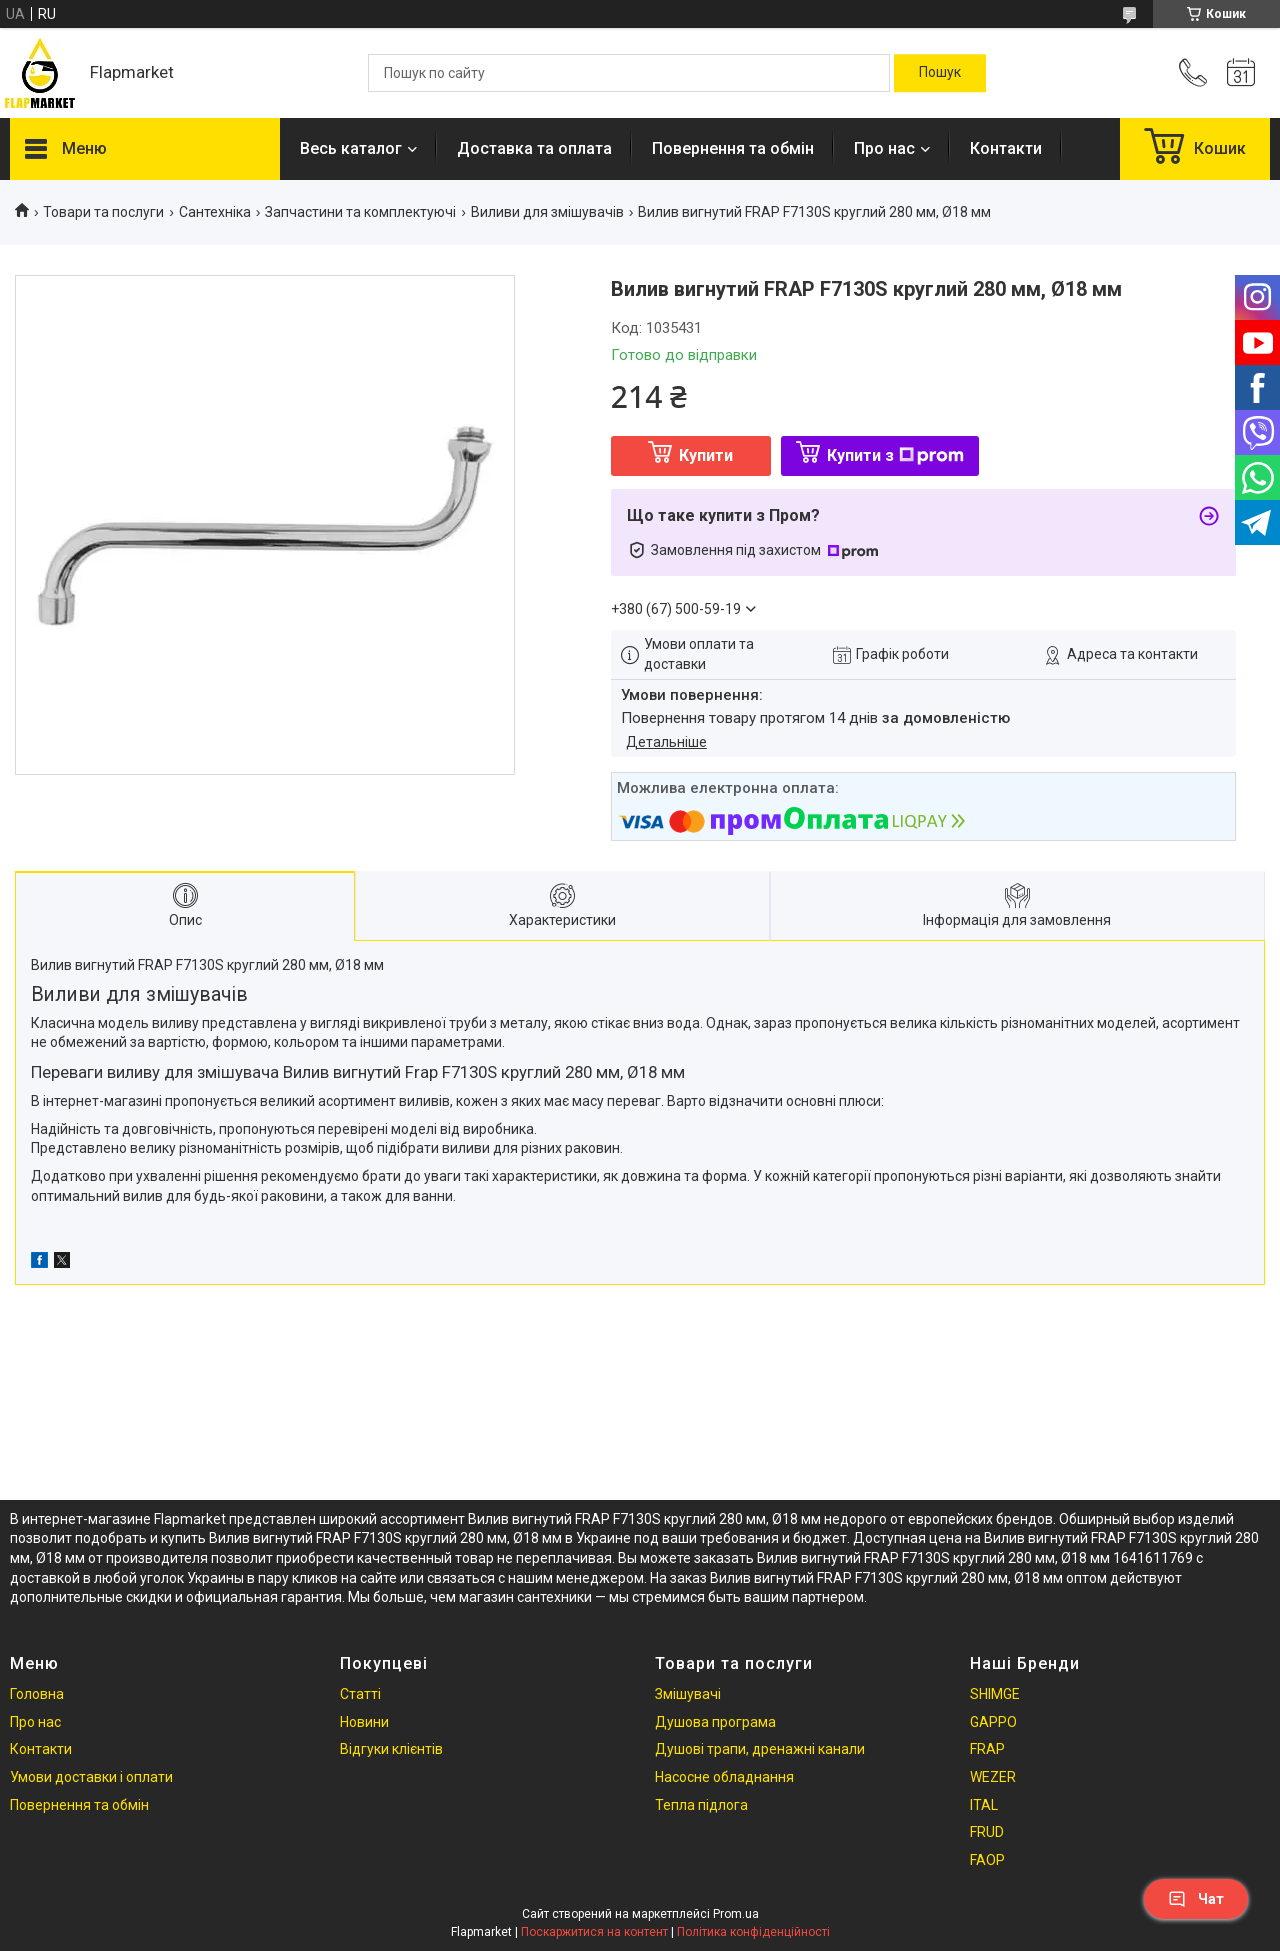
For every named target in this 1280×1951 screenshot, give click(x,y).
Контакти (1006, 148)
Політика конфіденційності (753, 1932)
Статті (360, 1694)
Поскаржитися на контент (594, 1932)
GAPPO (993, 1722)
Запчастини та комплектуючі (360, 212)
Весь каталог (351, 148)
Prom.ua (736, 1914)
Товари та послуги (103, 212)
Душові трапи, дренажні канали (760, 1749)
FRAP (987, 1749)
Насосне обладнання (724, 1777)
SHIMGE (995, 1694)
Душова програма (715, 1722)
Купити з (895, 455)
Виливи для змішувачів (547, 212)
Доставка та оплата (534, 148)
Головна (37, 1694)
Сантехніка (215, 212)
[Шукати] (940, 73)
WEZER (993, 1777)
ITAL (984, 1805)
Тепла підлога (701, 1805)
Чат (1196, 1899)
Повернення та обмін (733, 148)
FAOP (987, 1860)
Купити (706, 455)
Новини (364, 1722)
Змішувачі (688, 1694)
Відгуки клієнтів (391, 1749)
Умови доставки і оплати (91, 1777)
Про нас (884, 148)
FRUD (987, 1832)
